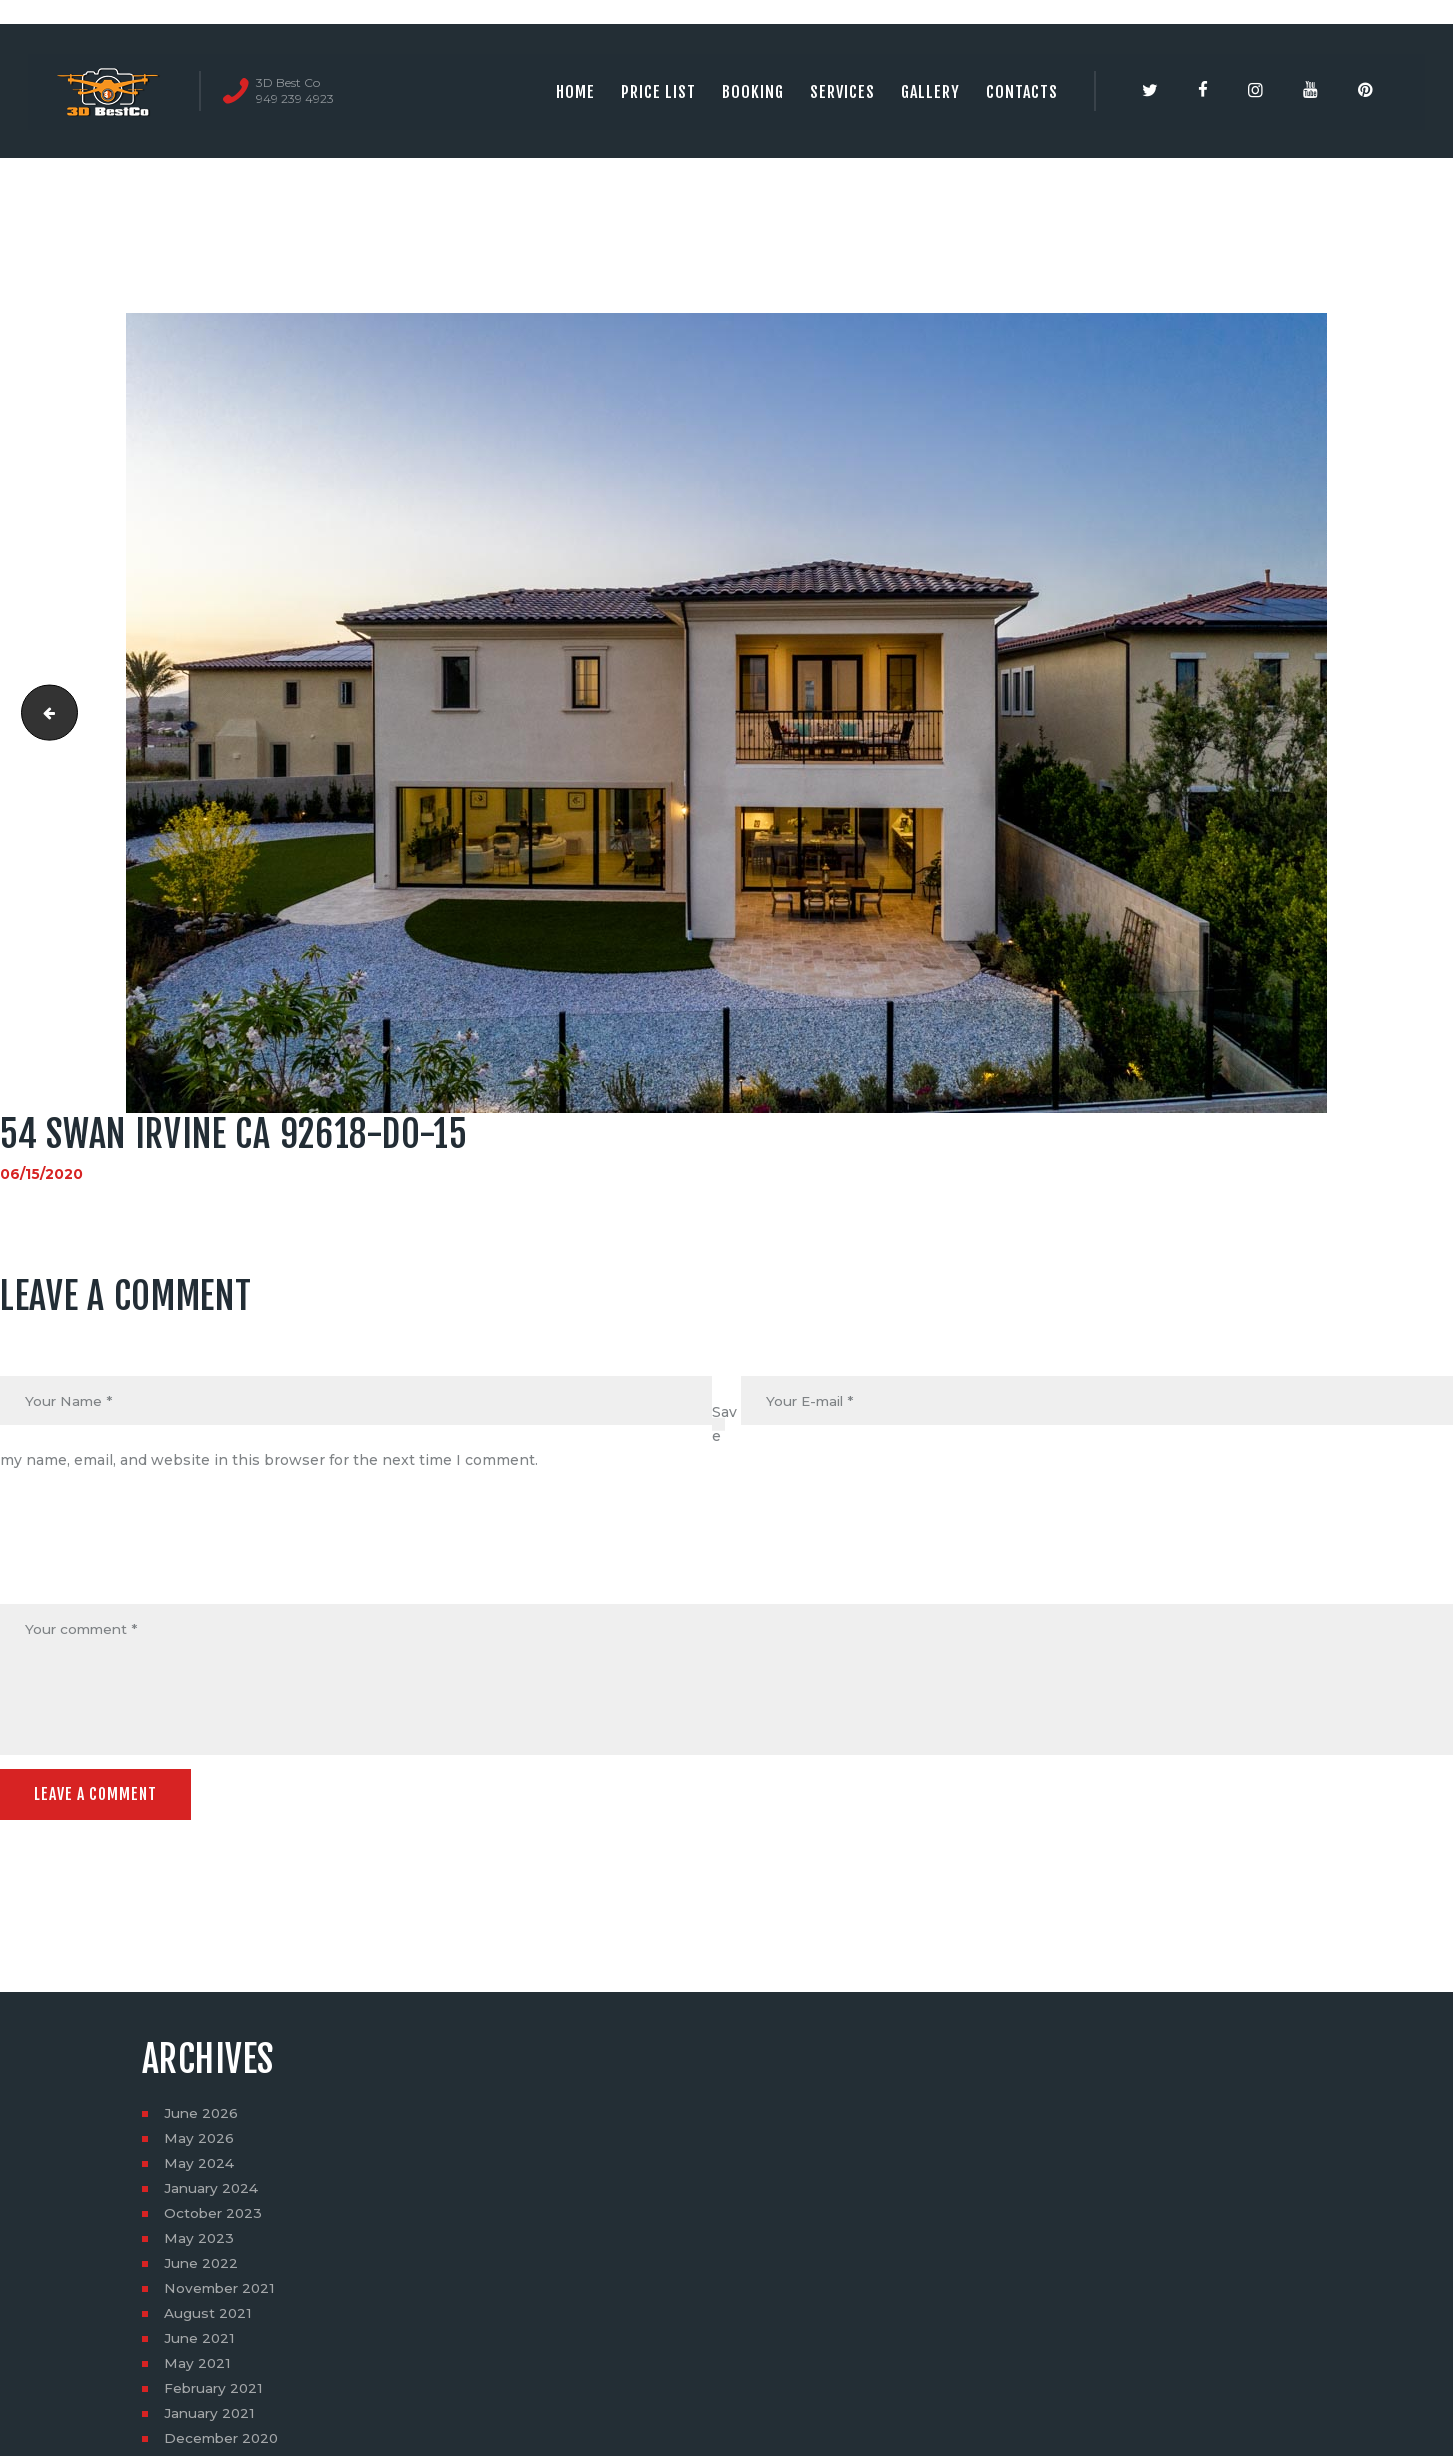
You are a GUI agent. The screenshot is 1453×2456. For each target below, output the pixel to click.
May (199, 2141)
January (212, 2191)
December (223, 2441)
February (215, 2391)
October (214, 2216)
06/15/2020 (41, 1174)
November (221, 2291)
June (202, 2116)
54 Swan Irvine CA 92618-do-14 (43, 713)
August (208, 2316)
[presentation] (152, 1556)
